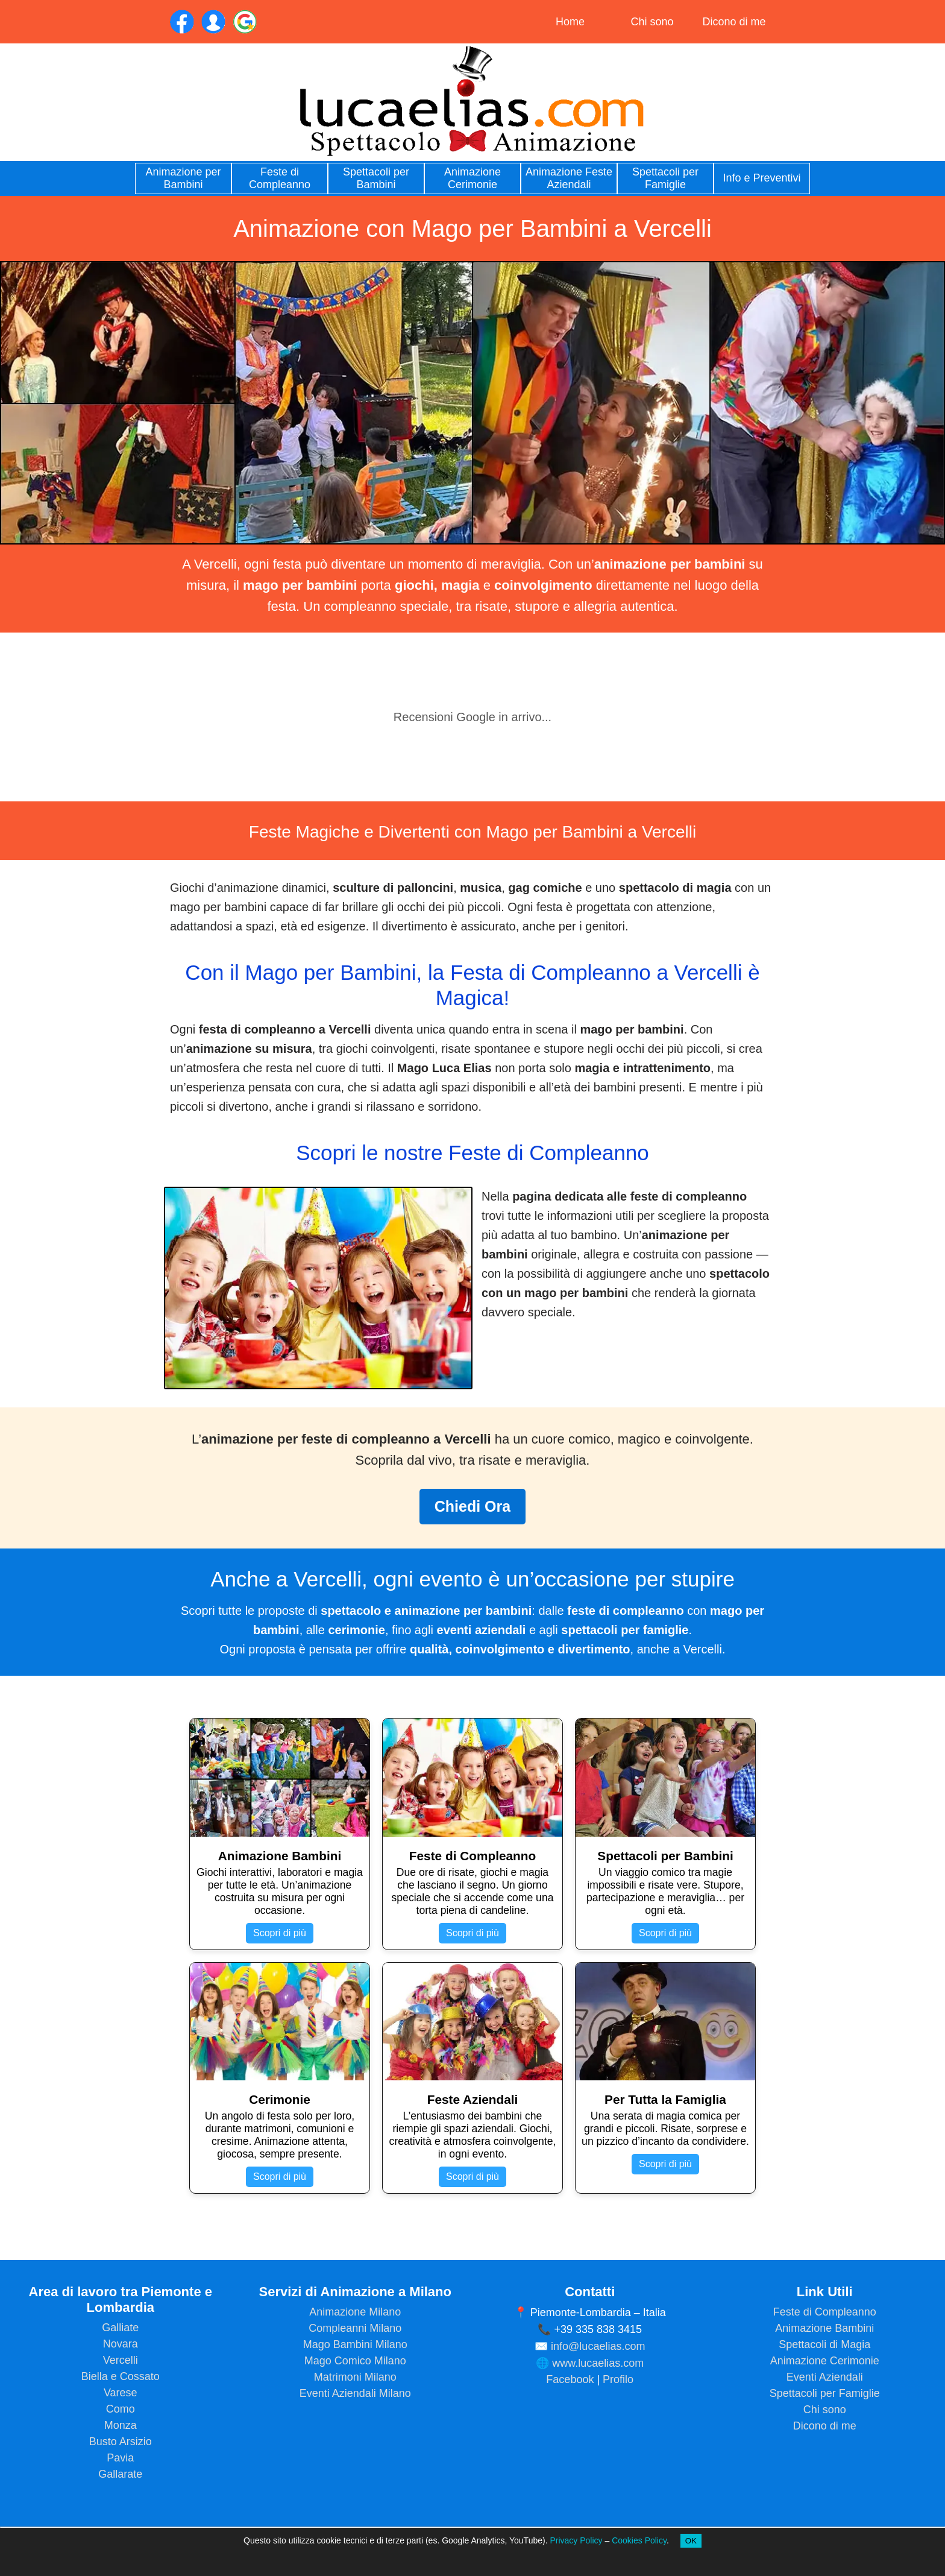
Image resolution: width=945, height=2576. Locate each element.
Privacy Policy (576, 2540)
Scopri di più (279, 1933)
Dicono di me (733, 22)
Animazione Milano (355, 2312)
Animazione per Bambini (183, 178)
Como (120, 2409)
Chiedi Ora (472, 1506)
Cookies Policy (639, 2540)
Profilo (618, 2379)
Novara (120, 2344)
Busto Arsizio (120, 2442)
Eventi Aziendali (824, 2377)
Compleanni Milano (355, 2328)
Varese (120, 2393)
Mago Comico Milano (355, 2361)
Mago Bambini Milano (355, 2344)
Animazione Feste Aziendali (569, 178)
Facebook (570, 2379)
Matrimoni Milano (355, 2377)
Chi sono (651, 22)
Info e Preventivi (761, 178)
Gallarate (120, 2474)
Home (570, 22)
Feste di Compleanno (279, 178)
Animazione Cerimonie (472, 178)
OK (691, 2540)
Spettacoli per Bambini (376, 178)
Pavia (120, 2458)
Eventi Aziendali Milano (355, 2393)
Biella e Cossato (120, 2376)
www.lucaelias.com (598, 2363)
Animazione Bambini (824, 2328)
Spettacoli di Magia (824, 2344)
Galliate (120, 2328)
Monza (120, 2425)
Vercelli (120, 2360)
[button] (86, 644)
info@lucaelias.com (598, 2346)
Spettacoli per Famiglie (665, 178)
